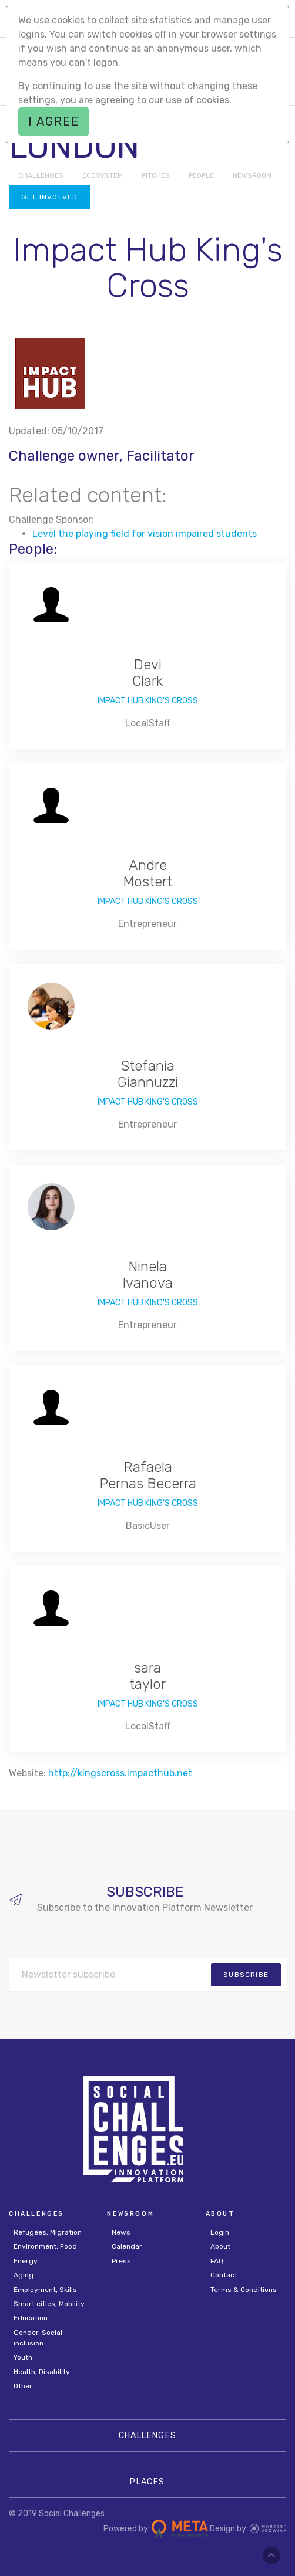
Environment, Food (45, 2246)
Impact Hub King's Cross (148, 701)
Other (23, 2386)
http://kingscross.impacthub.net (120, 1773)
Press (121, 2261)
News (121, 2232)
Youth (23, 2357)
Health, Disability (42, 2372)
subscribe (246, 1975)
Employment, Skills (45, 2290)
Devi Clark (147, 673)
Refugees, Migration (48, 2232)
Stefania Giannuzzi (148, 1074)
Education (31, 2318)
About (220, 2246)
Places (147, 2482)
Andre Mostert (147, 874)
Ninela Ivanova (147, 1275)
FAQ (216, 2261)
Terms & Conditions (243, 2290)
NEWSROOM (252, 175)
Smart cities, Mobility (49, 2304)
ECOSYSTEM (102, 175)
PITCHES (156, 175)
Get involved (49, 197)
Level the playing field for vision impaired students (144, 533)
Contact (223, 2275)
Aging (23, 2275)
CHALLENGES (40, 175)
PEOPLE (201, 175)
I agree (53, 121)
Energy (26, 2261)
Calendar (127, 2246)
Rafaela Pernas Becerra (147, 1475)
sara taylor (147, 1676)
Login (219, 2232)
